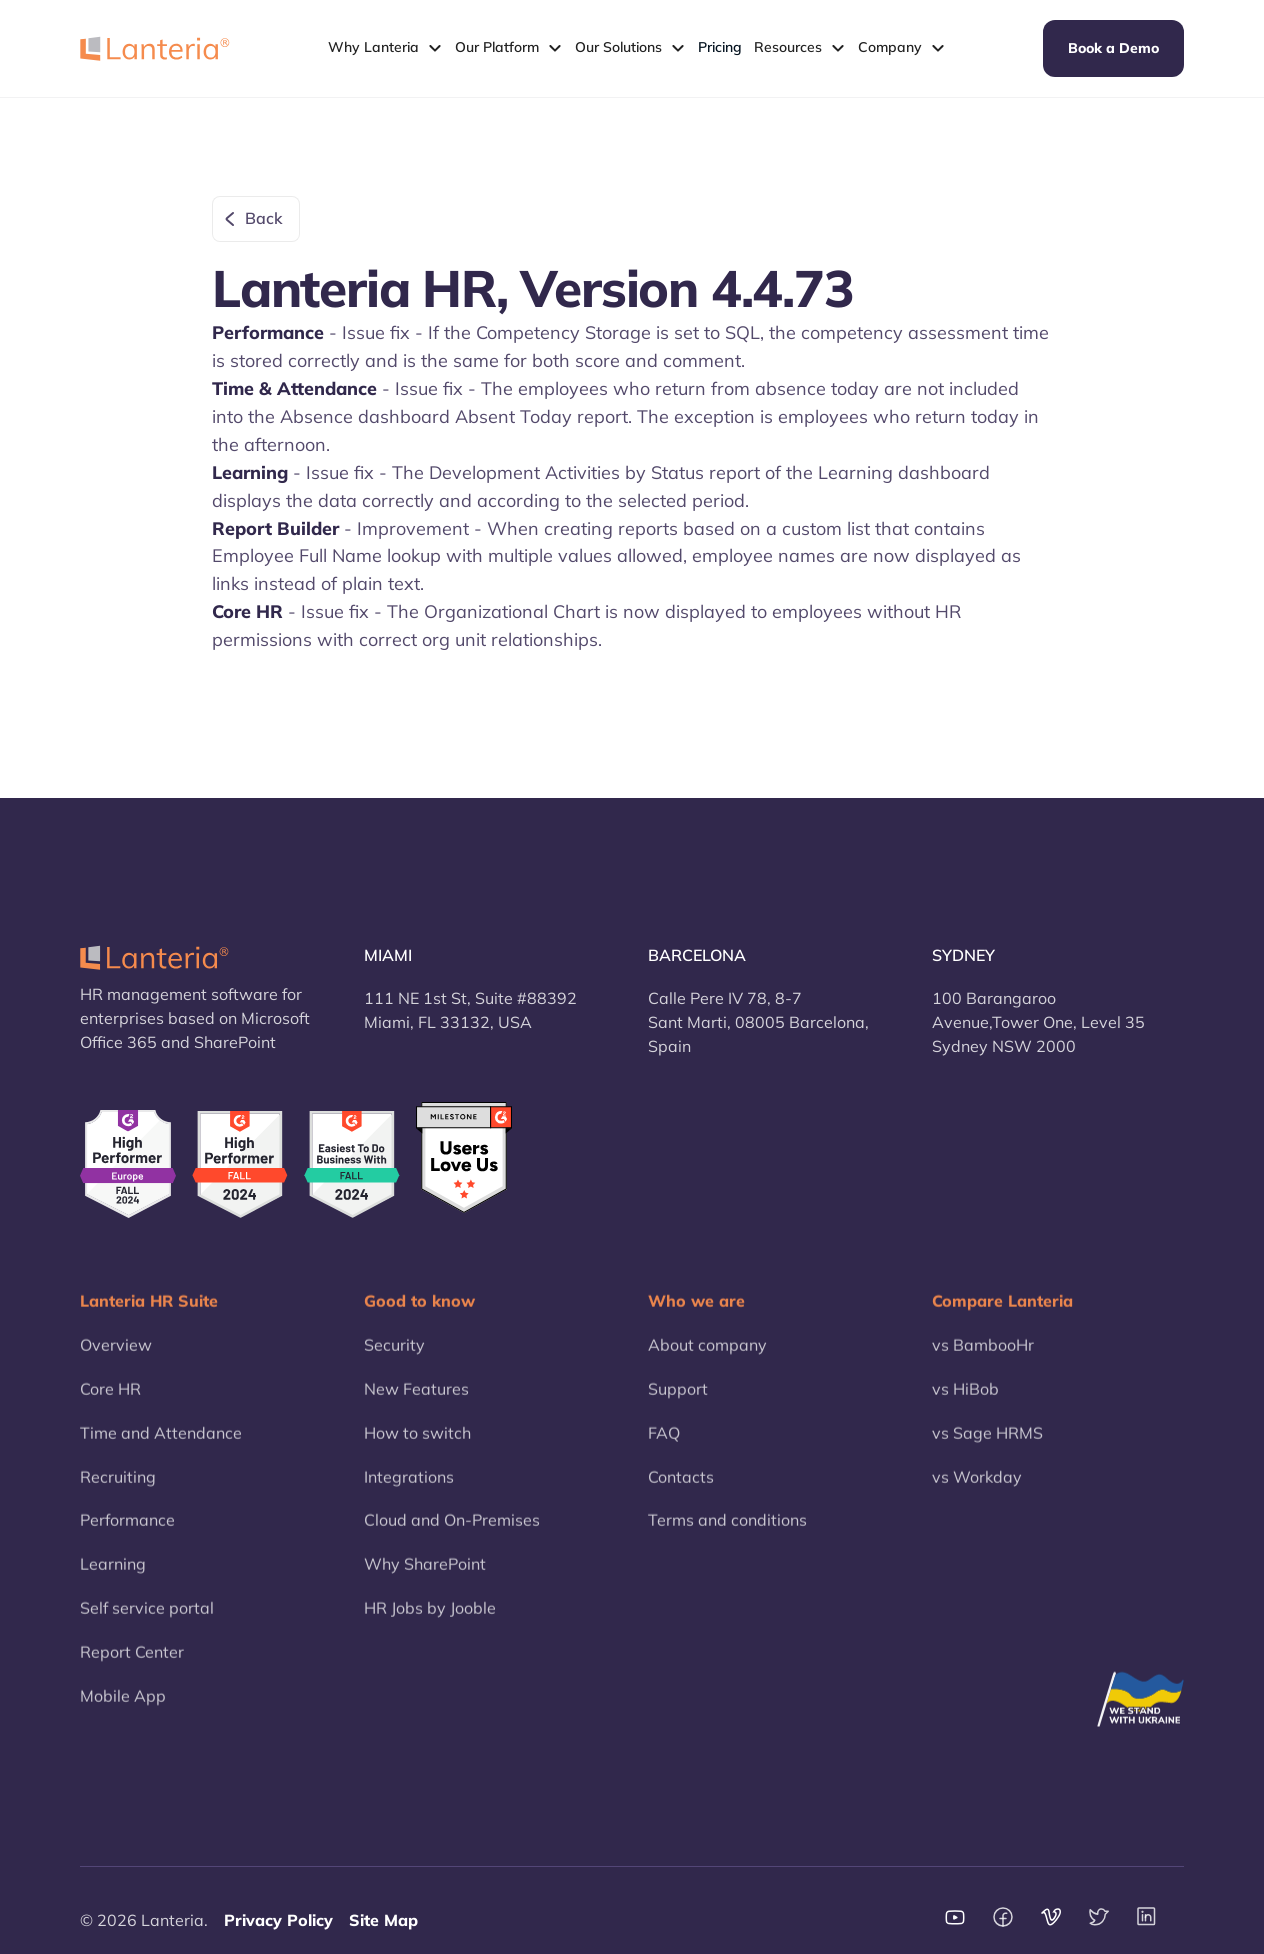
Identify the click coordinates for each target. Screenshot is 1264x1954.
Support (678, 1403)
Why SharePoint (425, 1579)
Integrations (409, 1491)
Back (264, 218)
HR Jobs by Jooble (430, 1623)
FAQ (664, 1447)
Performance (127, 1535)
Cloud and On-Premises (452, 1535)
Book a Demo (1113, 48)
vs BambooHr (983, 1359)
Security (394, 1359)
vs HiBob (965, 1403)
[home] (155, 48)
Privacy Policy (278, 1920)
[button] (385, 48)
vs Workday (977, 1491)
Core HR (110, 1403)
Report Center (132, 1666)
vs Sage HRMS (987, 1447)
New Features (416, 1403)
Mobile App (123, 1710)
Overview (116, 1359)
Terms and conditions (727, 1535)
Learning (113, 1579)
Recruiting (118, 1491)
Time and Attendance (161, 1447)
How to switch (417, 1447)
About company (707, 1359)
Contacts (681, 1491)
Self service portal (147, 1623)
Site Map (383, 1920)
